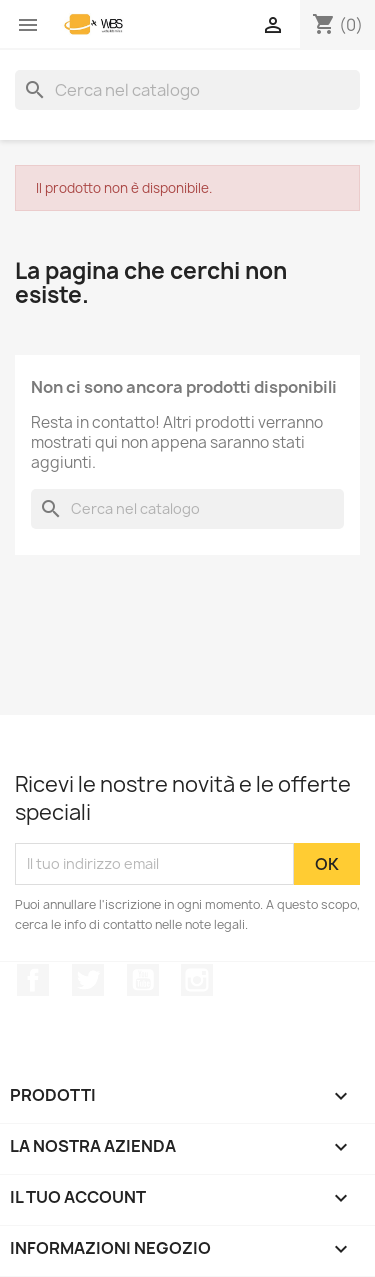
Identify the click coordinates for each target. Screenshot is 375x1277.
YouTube (143, 980)
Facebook (33, 980)
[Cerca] (187, 90)
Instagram (197, 980)
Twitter (88, 980)
